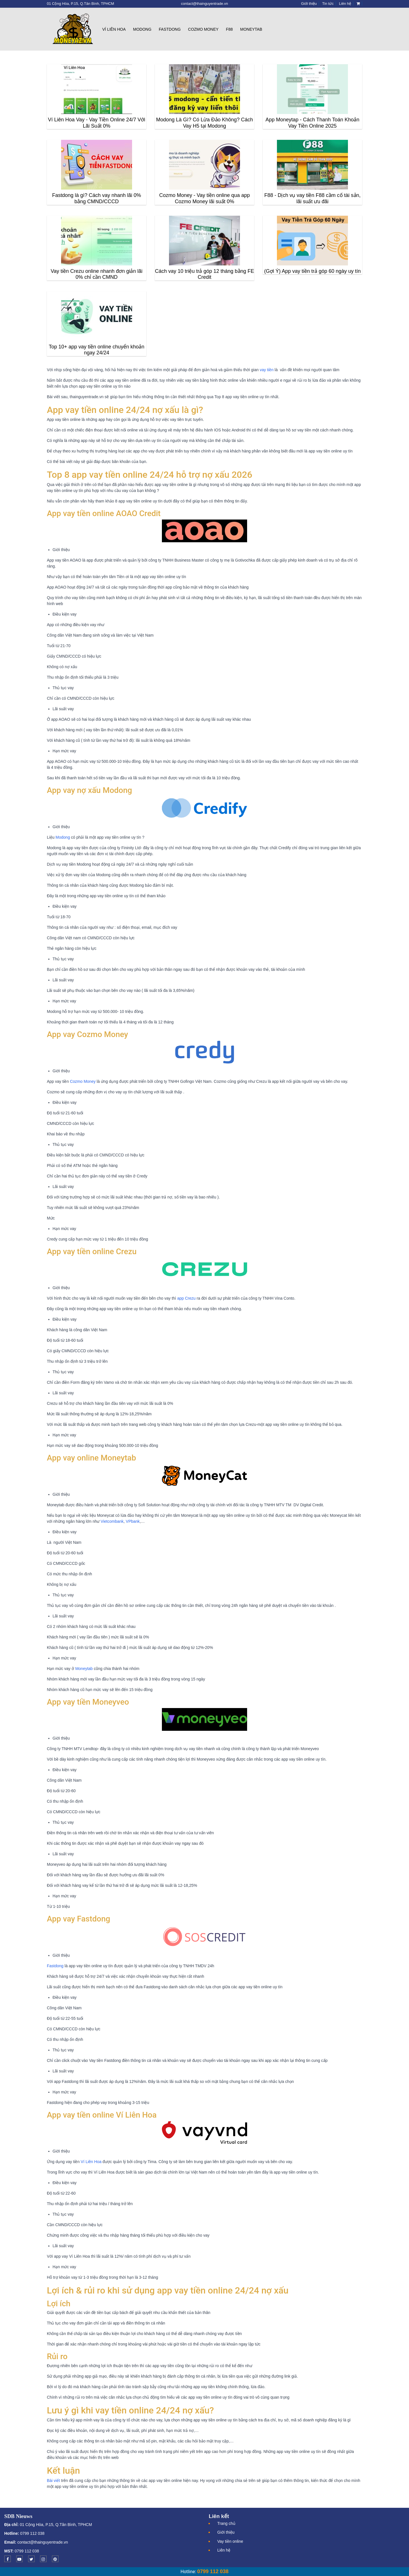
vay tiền (266, 369)
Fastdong (170, 29)
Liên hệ (223, 2550)
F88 (229, 29)
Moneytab (251, 29)
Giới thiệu (226, 2532)
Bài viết (53, 2480)
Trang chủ (226, 2523)
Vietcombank (112, 1521)
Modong (142, 29)
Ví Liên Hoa (114, 29)
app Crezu (186, 1298)
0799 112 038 (32, 2533)
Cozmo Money (203, 29)
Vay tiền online (230, 2541)
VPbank (133, 1521)
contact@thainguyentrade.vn (42, 2542)
